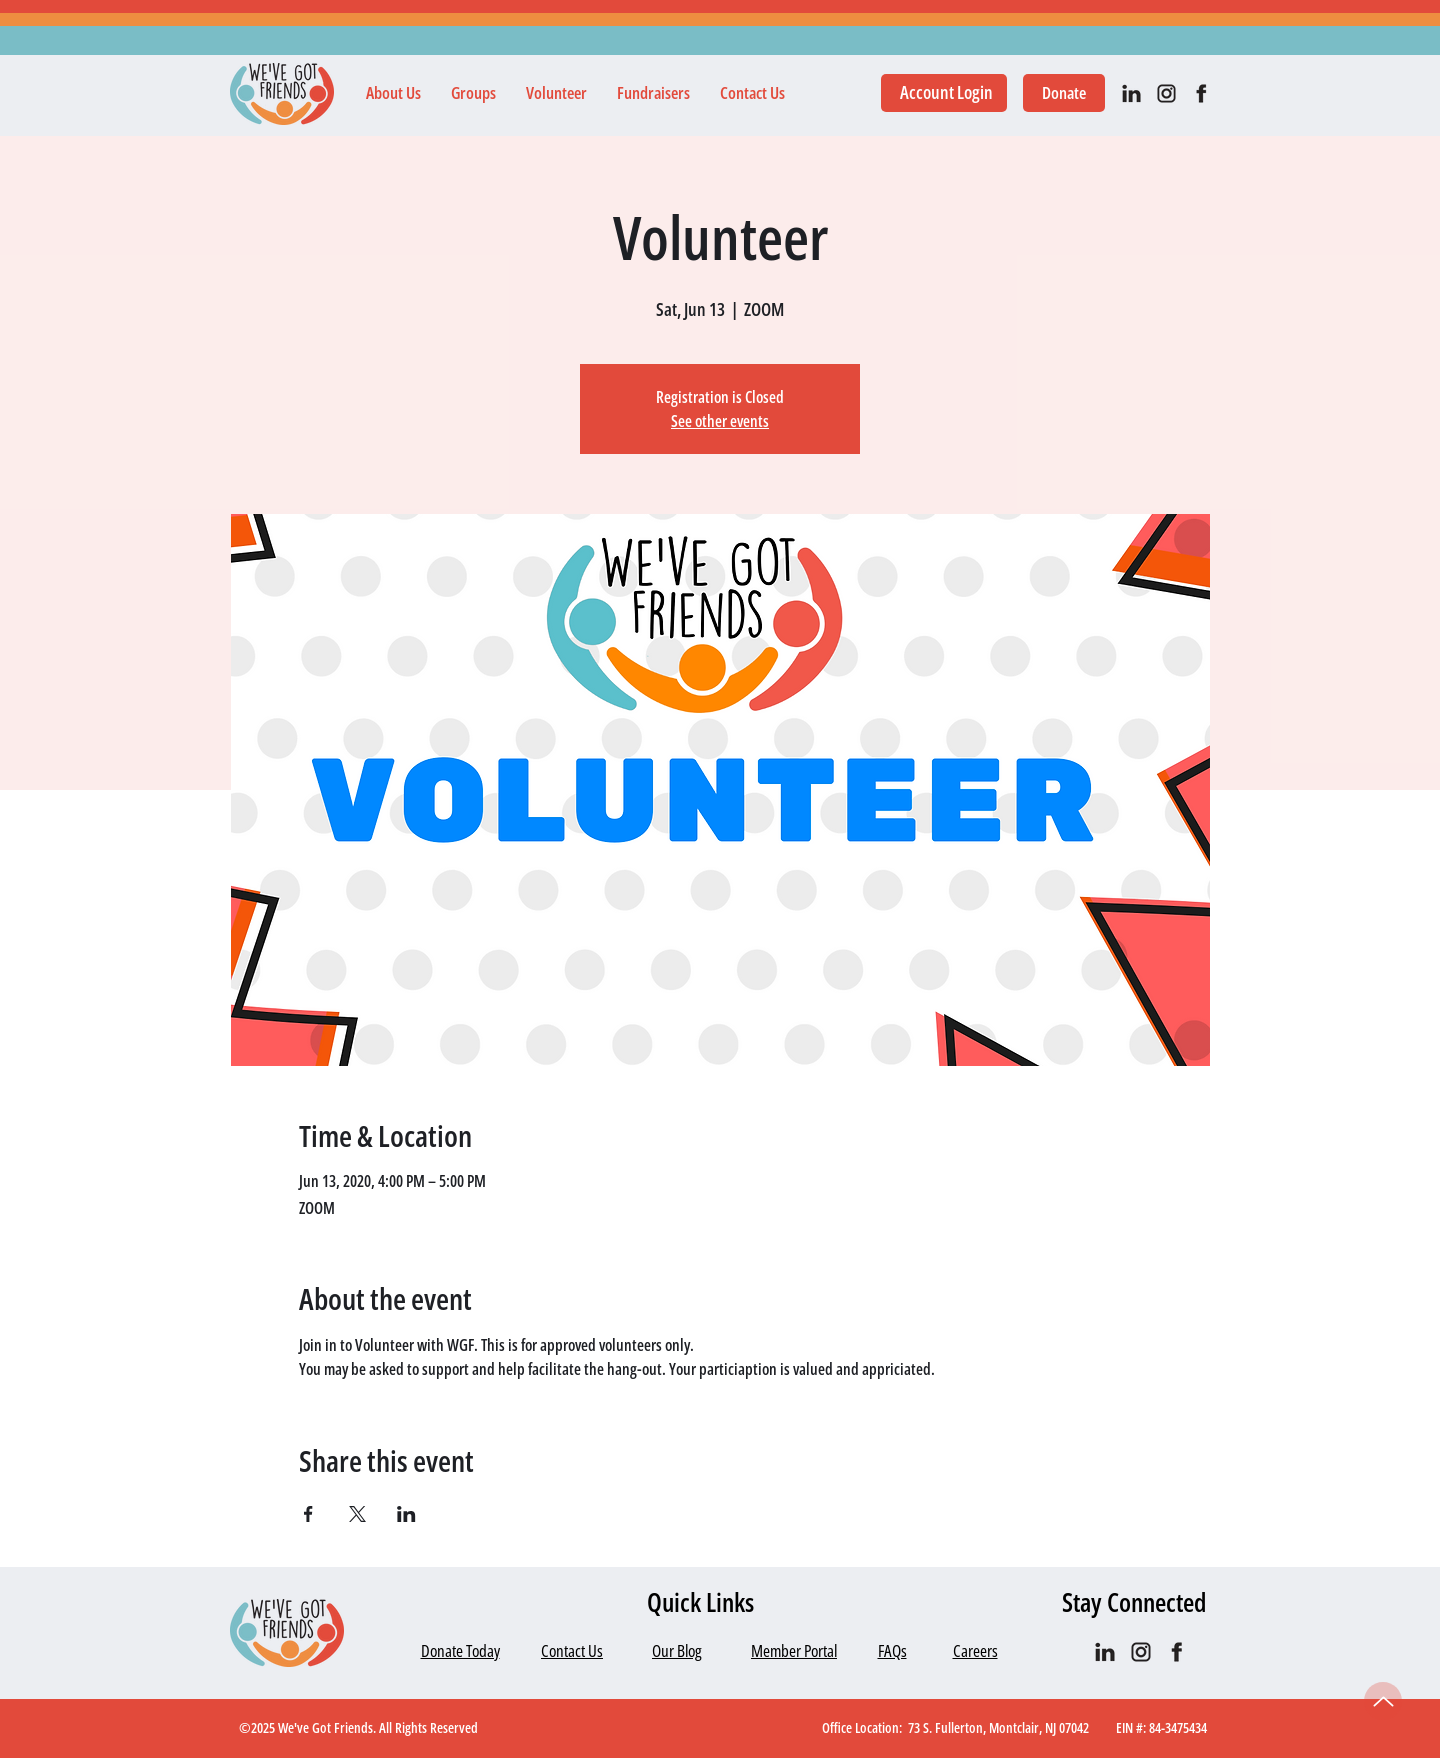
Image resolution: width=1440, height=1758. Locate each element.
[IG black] (1166, 93)
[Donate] (1064, 93)
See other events (720, 421)
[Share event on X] (357, 1514)
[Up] (1383, 1701)
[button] (393, 93)
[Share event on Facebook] (308, 1514)
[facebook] (1201, 93)
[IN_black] (1131, 93)
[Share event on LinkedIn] (406, 1514)
